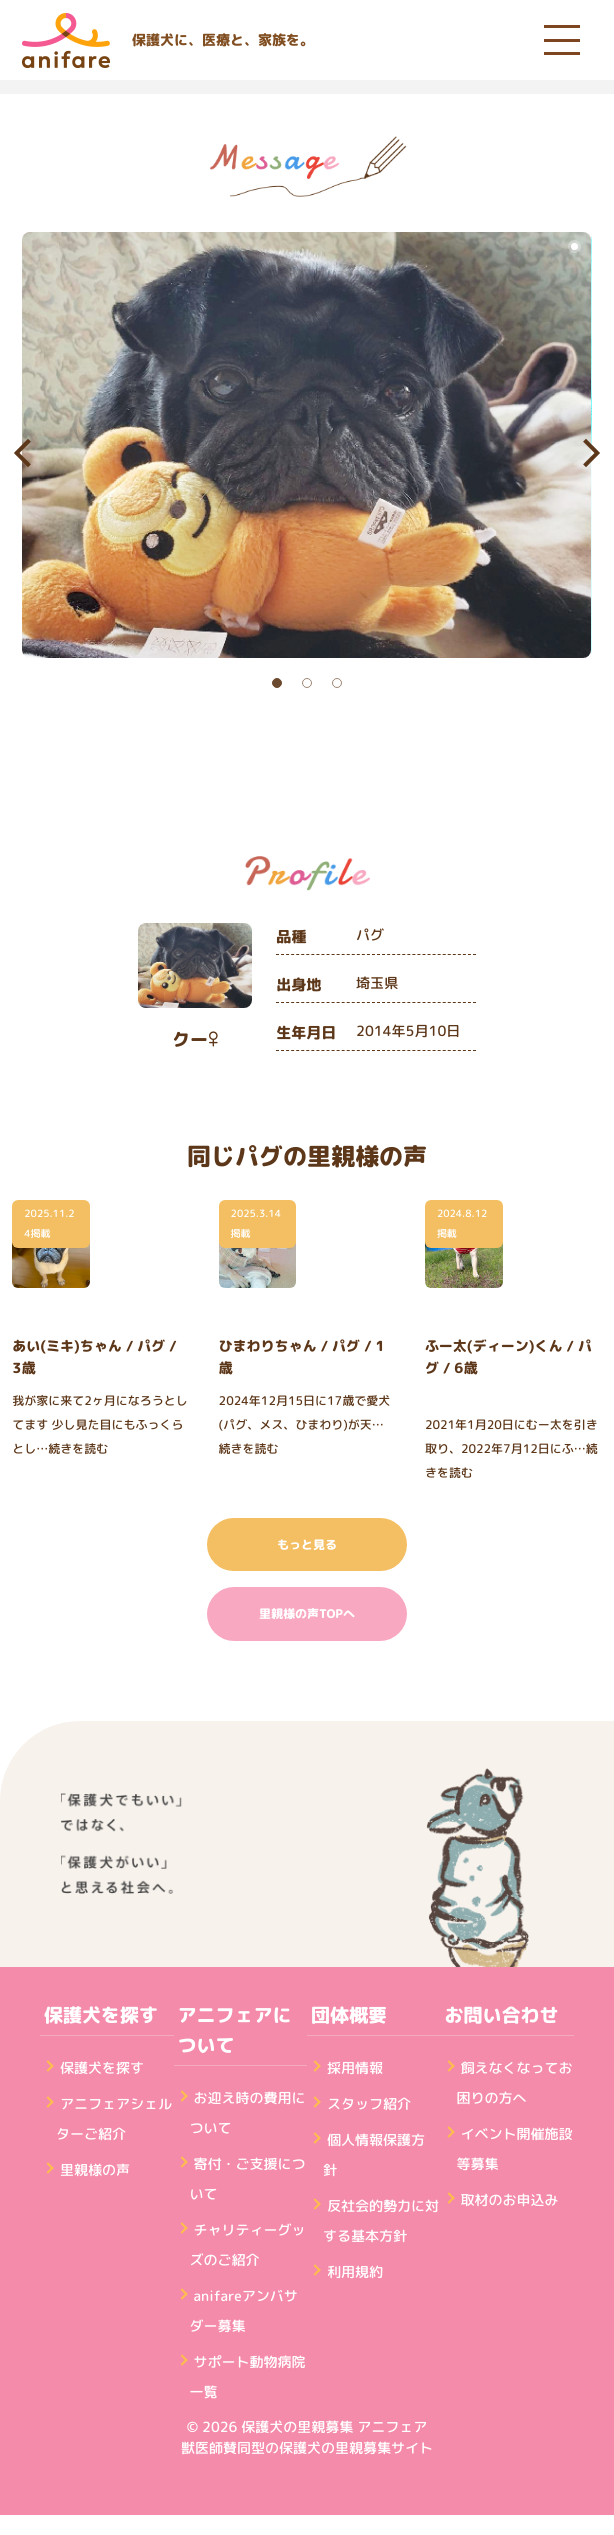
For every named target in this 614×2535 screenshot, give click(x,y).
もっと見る (307, 1544)
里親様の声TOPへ (307, 1613)
